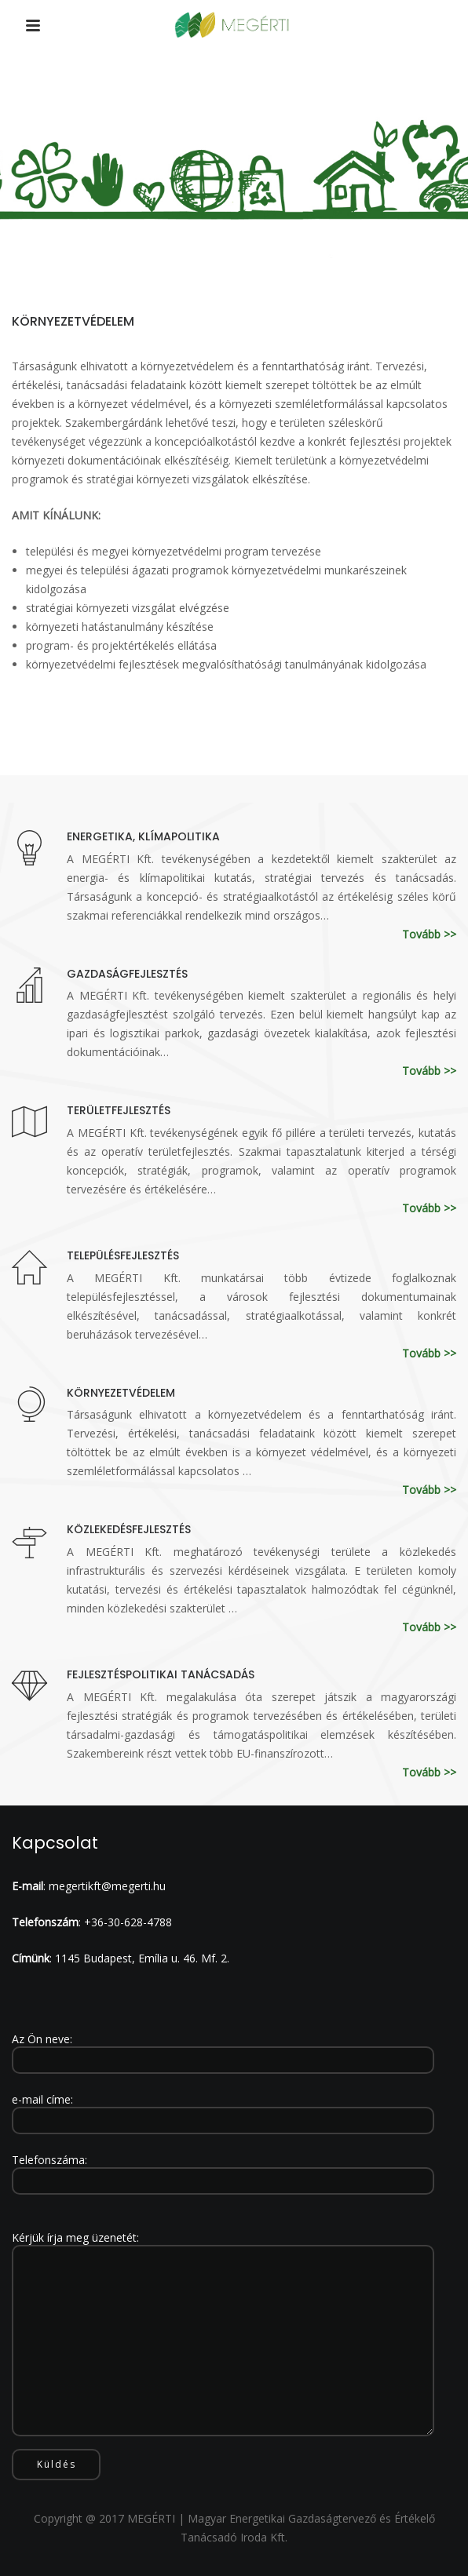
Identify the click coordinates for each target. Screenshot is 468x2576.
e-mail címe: (223, 2110)
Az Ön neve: (223, 2049)
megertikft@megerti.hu (107, 1885)
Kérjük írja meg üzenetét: (223, 2334)
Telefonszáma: (223, 2170)
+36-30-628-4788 (128, 1922)
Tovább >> (429, 934)
